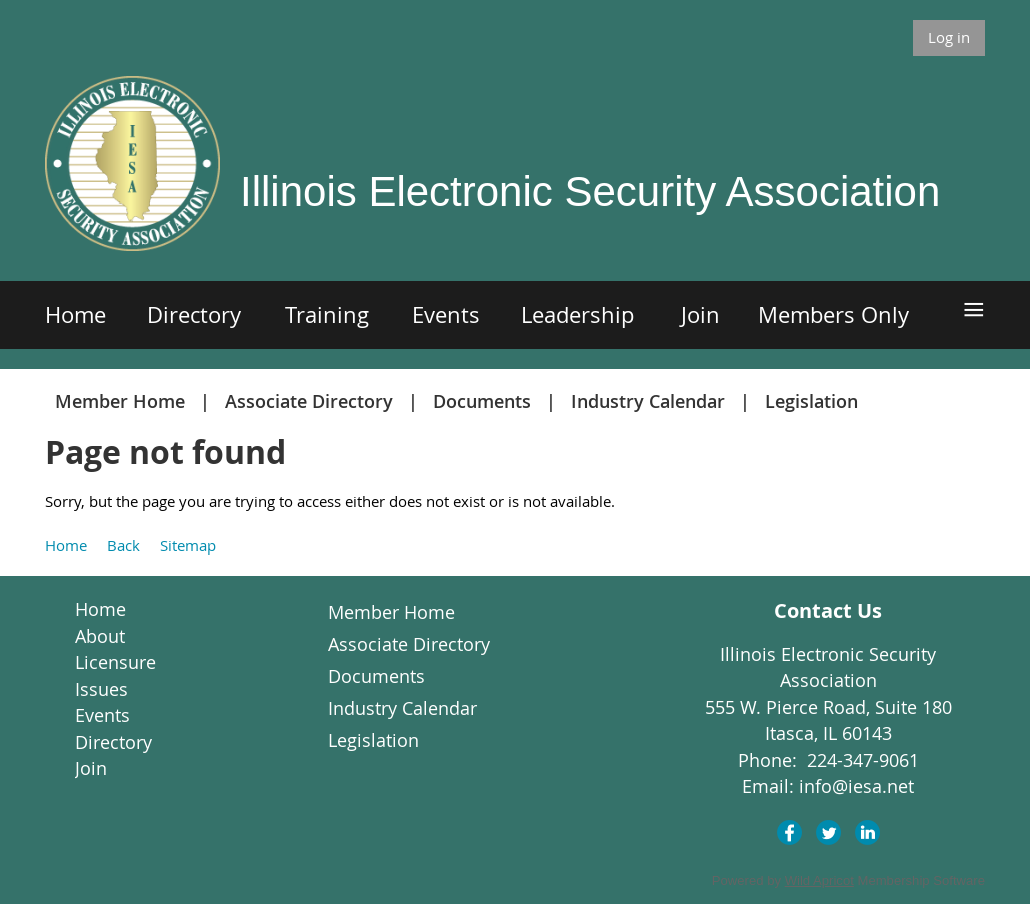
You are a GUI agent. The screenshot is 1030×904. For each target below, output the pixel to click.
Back (123, 545)
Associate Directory (309, 401)
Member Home (120, 401)
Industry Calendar (648, 401)
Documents (482, 401)
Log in (949, 37)
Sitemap (188, 545)
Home (66, 545)
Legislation (811, 401)
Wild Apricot (819, 880)
